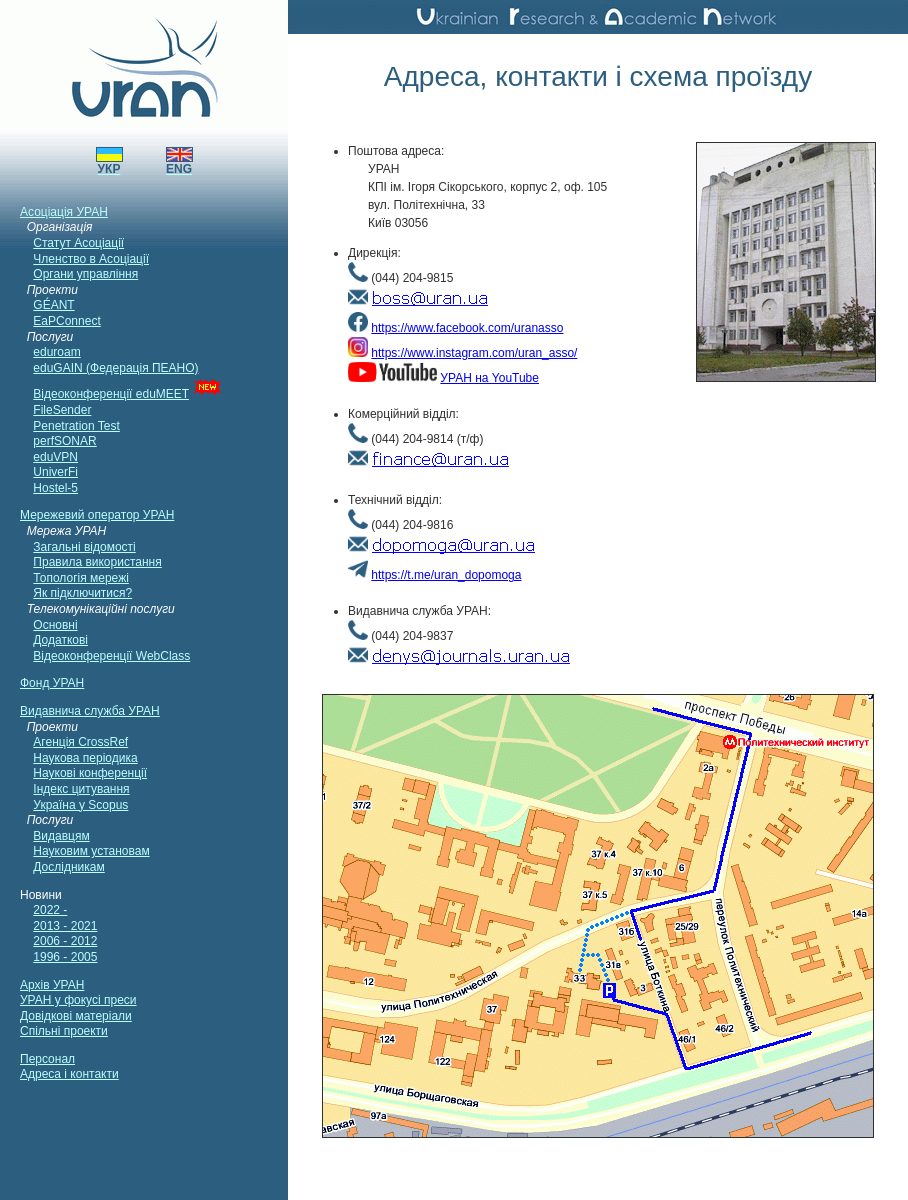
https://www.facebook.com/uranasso (467, 328)
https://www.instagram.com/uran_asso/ (474, 353)
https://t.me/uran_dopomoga (446, 575)
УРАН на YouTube (489, 378)
